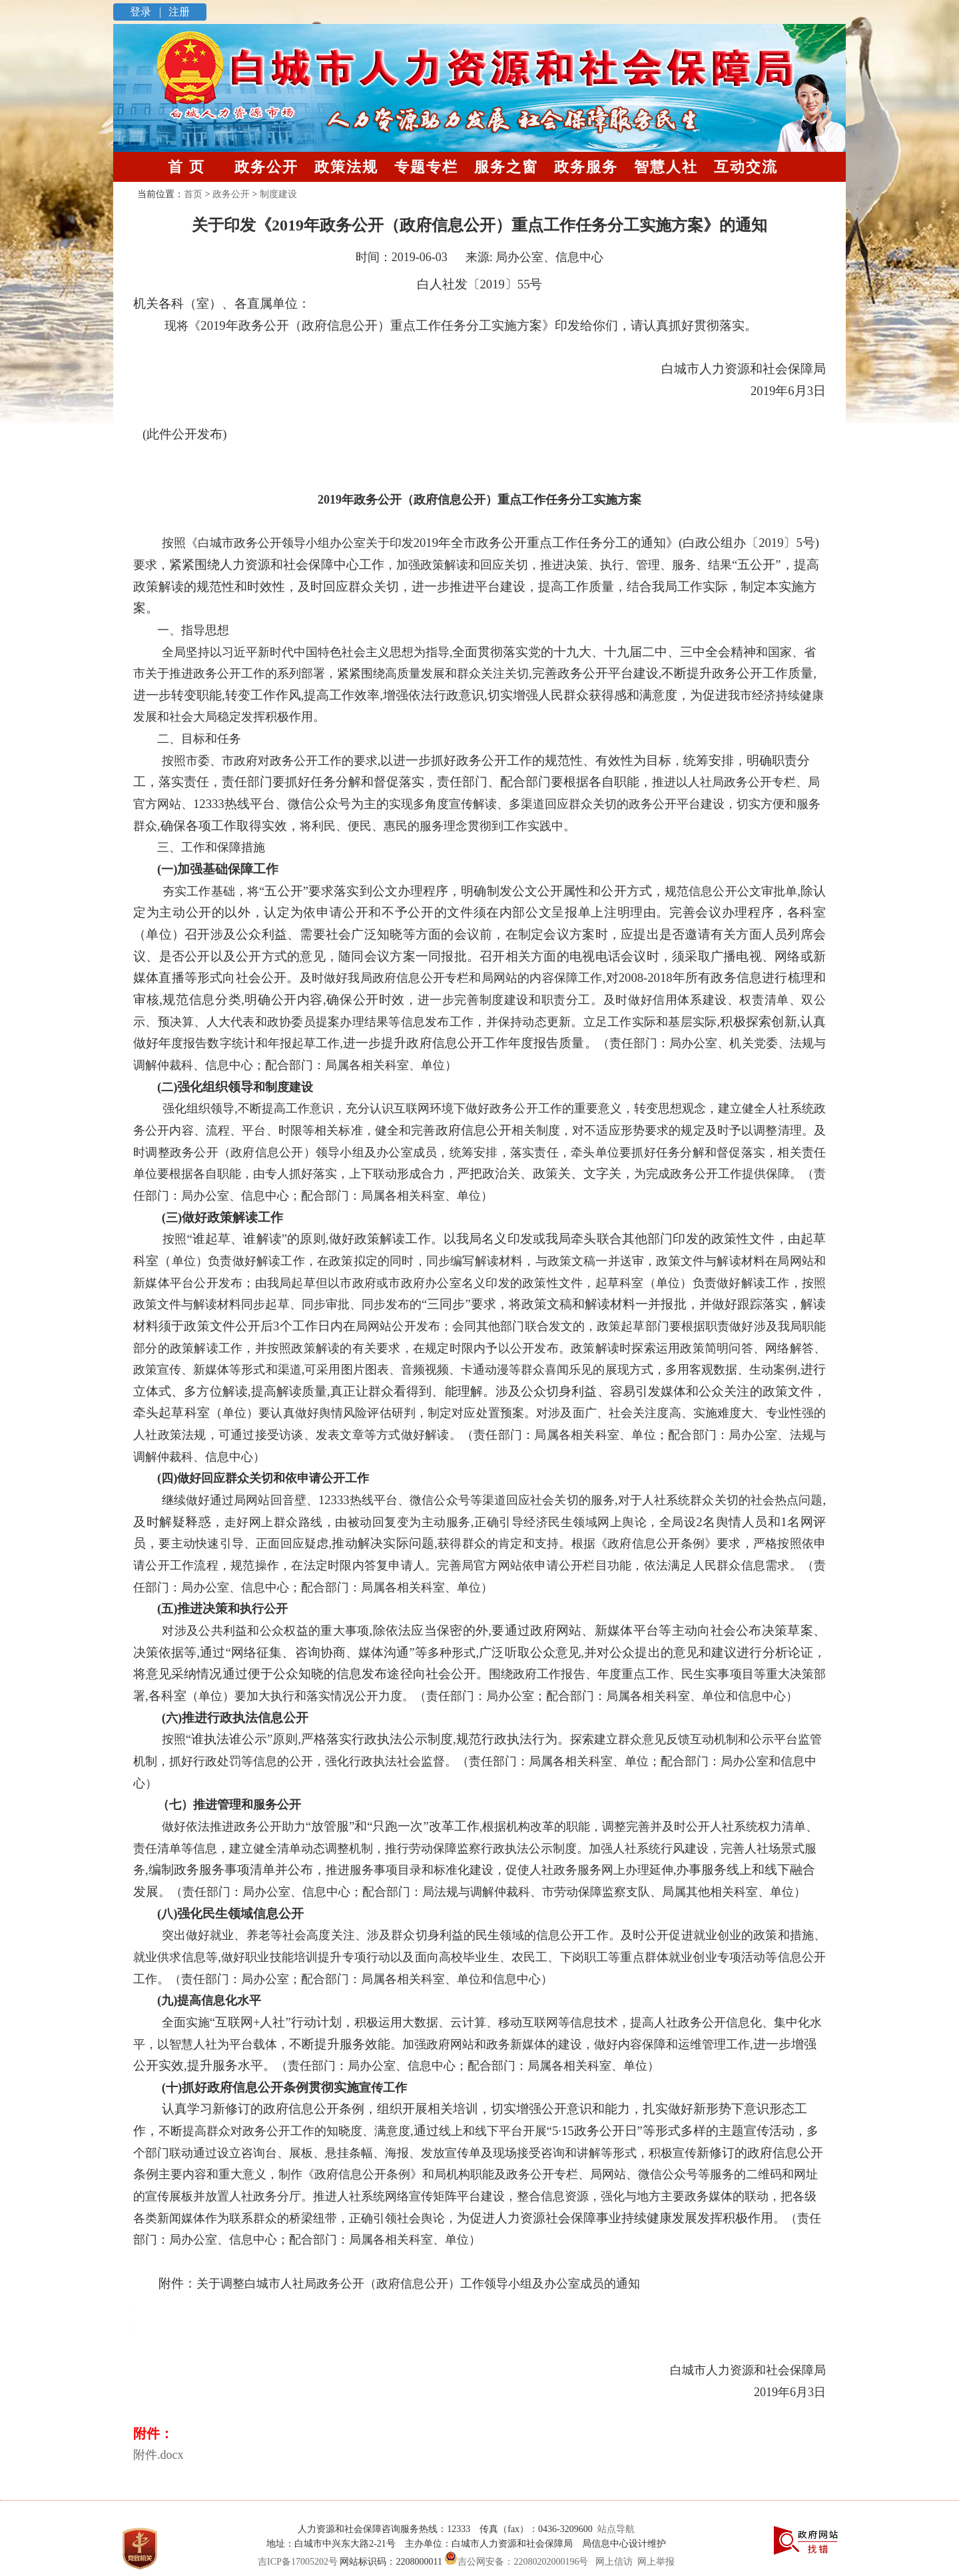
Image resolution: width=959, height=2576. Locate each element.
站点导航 (614, 2529)
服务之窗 (506, 167)
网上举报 (656, 2562)
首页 (193, 194)
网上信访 (614, 2562)
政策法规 (346, 167)
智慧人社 (666, 167)
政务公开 (266, 167)
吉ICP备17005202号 (298, 2562)
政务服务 (586, 167)
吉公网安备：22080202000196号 (515, 2562)
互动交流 (746, 167)
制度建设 (278, 194)
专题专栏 (426, 167)
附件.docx (158, 2454)
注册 (178, 11)
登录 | (147, 11)
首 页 (186, 167)
